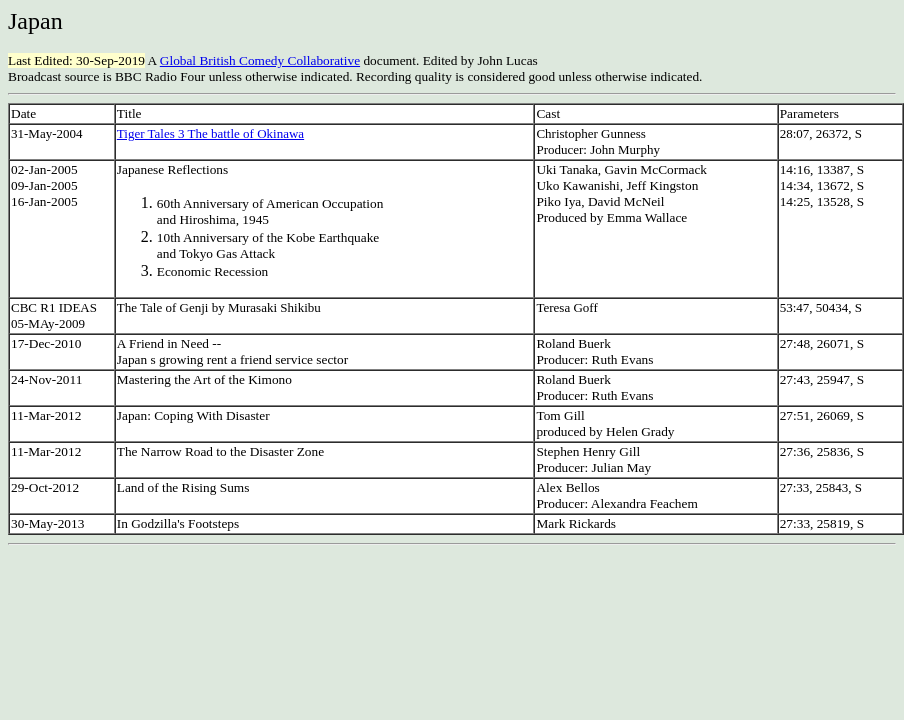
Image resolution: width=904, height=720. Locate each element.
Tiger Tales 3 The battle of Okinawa (210, 133)
